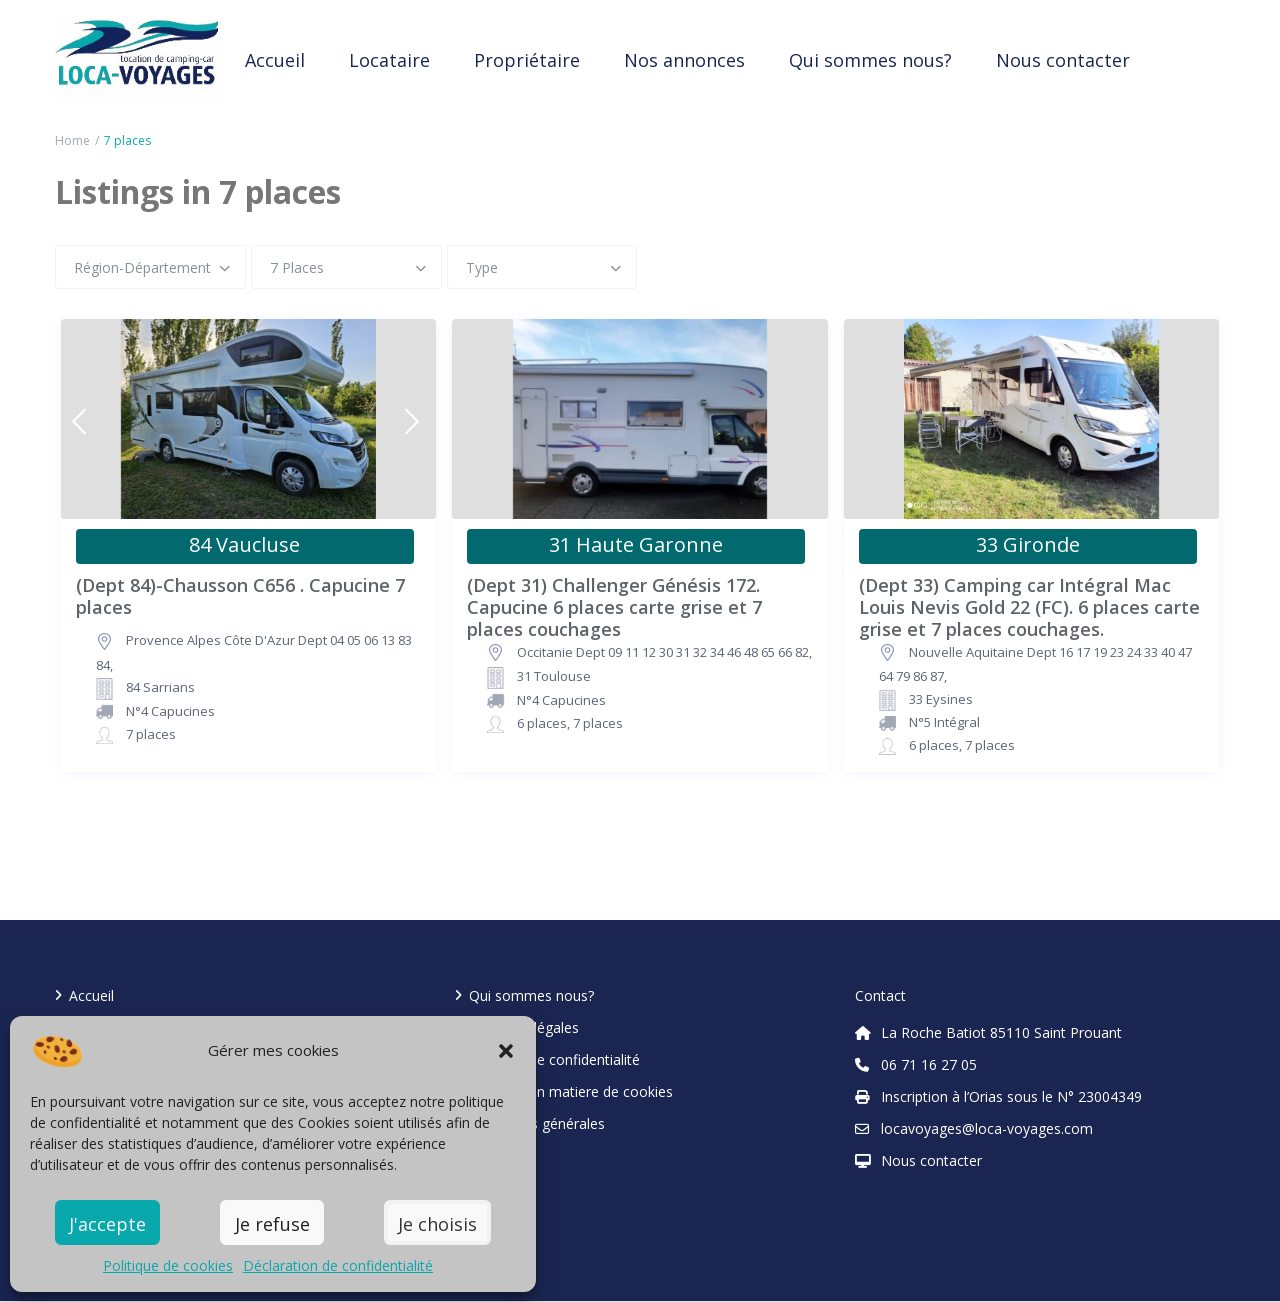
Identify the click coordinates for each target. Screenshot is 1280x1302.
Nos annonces (684, 60)
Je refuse (272, 1224)
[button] (506, 1051)
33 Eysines (941, 699)
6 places (542, 723)
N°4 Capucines (170, 711)
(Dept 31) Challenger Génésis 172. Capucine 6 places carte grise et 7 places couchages (614, 596)
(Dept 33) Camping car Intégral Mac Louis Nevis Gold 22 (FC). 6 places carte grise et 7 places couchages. (1029, 596)
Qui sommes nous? (870, 60)
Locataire (389, 60)
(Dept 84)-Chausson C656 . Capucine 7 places (240, 596)
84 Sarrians (160, 687)
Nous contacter (1063, 60)
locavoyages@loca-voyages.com (987, 1128)
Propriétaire (527, 60)
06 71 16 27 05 (929, 1064)
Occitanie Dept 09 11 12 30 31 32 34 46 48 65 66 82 (663, 652)
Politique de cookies (168, 1265)
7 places (151, 734)
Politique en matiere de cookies (571, 1091)
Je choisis (437, 1224)
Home (72, 140)
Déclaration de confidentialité (338, 1265)
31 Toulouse (554, 676)
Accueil (275, 60)
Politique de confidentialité (554, 1059)
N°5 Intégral (944, 722)
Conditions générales (537, 1123)
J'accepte (107, 1224)
